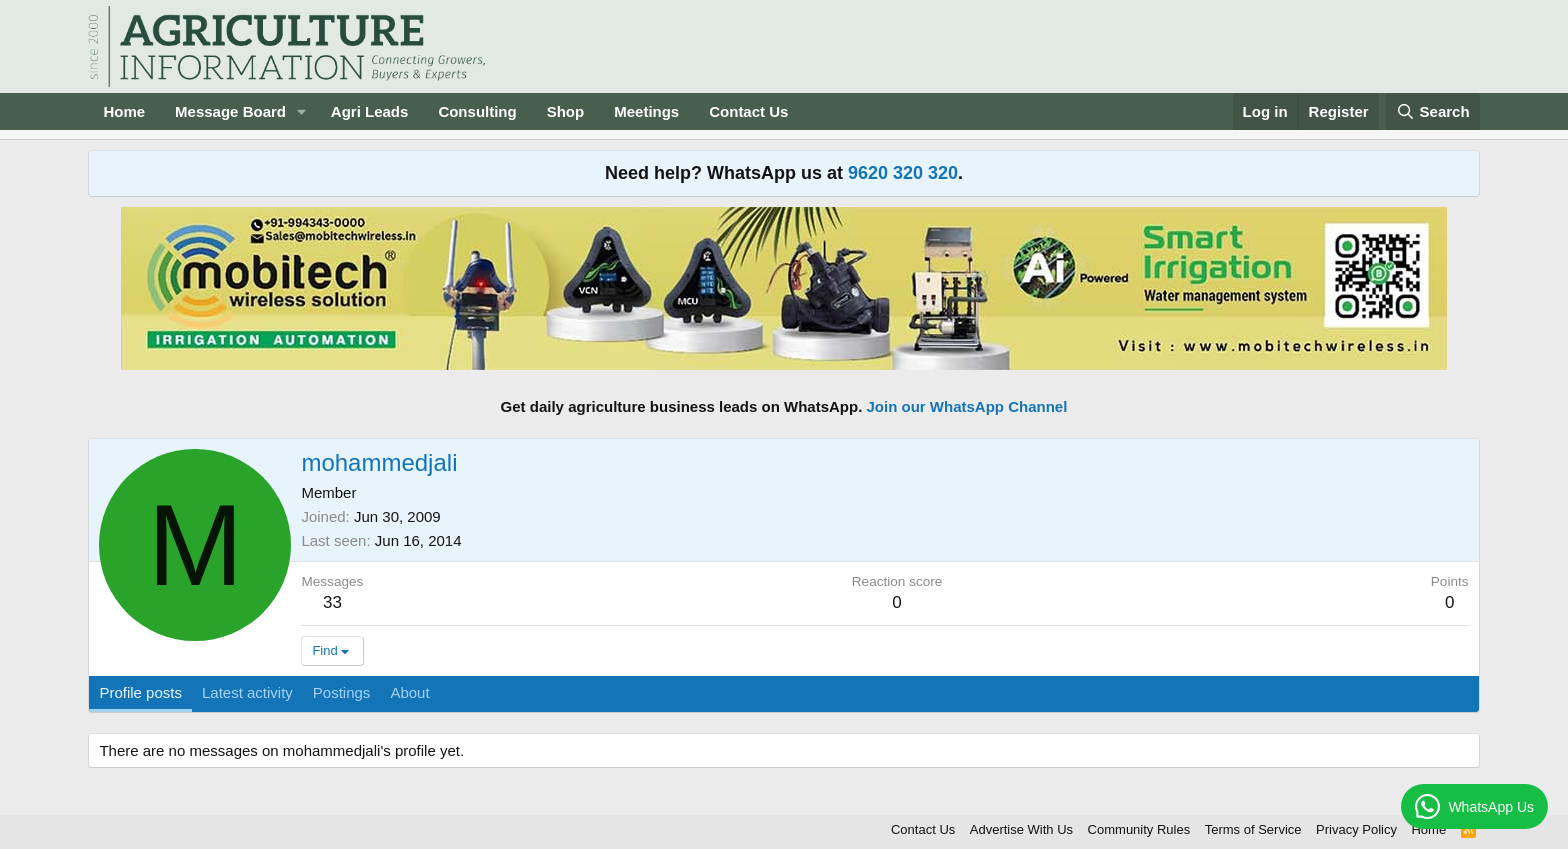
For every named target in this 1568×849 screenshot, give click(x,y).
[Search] (1433, 111)
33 (332, 602)
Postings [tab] (342, 692)
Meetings (646, 111)
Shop (566, 111)
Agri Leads (370, 111)
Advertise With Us (1021, 829)
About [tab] (409, 692)
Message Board (230, 111)
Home (124, 111)
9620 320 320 (903, 173)
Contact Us (748, 111)
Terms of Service (1253, 829)
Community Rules (1139, 829)
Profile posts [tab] (140, 692)
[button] (302, 111)
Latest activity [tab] (247, 692)
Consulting (477, 111)
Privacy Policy (1356, 829)
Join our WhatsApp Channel (967, 406)
